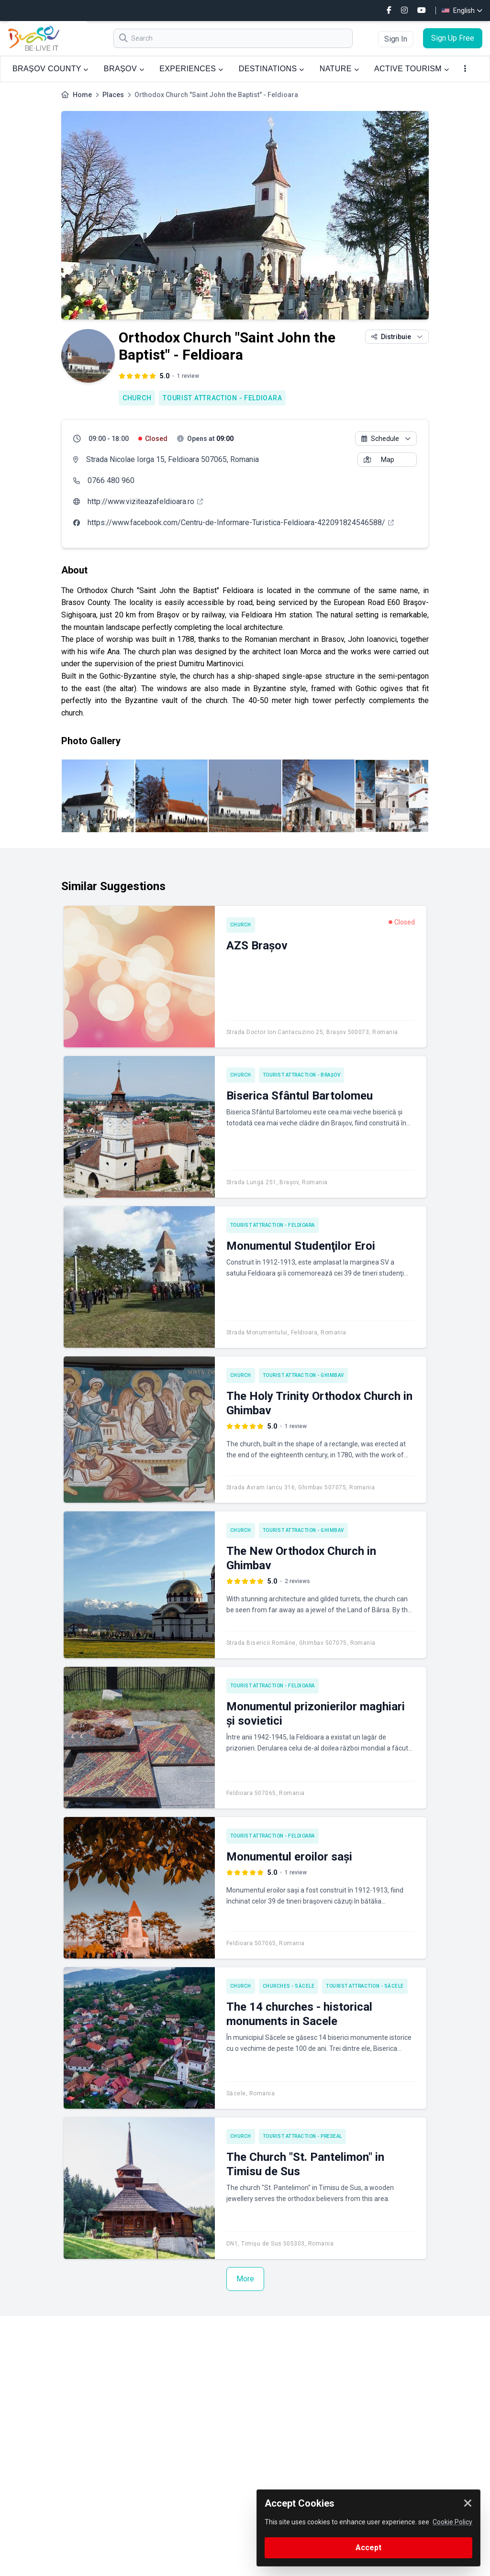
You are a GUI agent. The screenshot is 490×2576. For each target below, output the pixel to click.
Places (113, 95)
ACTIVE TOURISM (411, 69)
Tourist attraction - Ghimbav (303, 1375)
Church (136, 398)
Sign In (395, 39)
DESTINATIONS (271, 69)
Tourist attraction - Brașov (302, 1075)
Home (82, 95)
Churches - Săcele (289, 1986)
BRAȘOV (124, 69)
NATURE (339, 69)
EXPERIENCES (191, 69)
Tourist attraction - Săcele (365, 1986)
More (245, 2278)
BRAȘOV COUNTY (50, 69)
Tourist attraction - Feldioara (222, 398)
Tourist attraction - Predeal (302, 2136)
